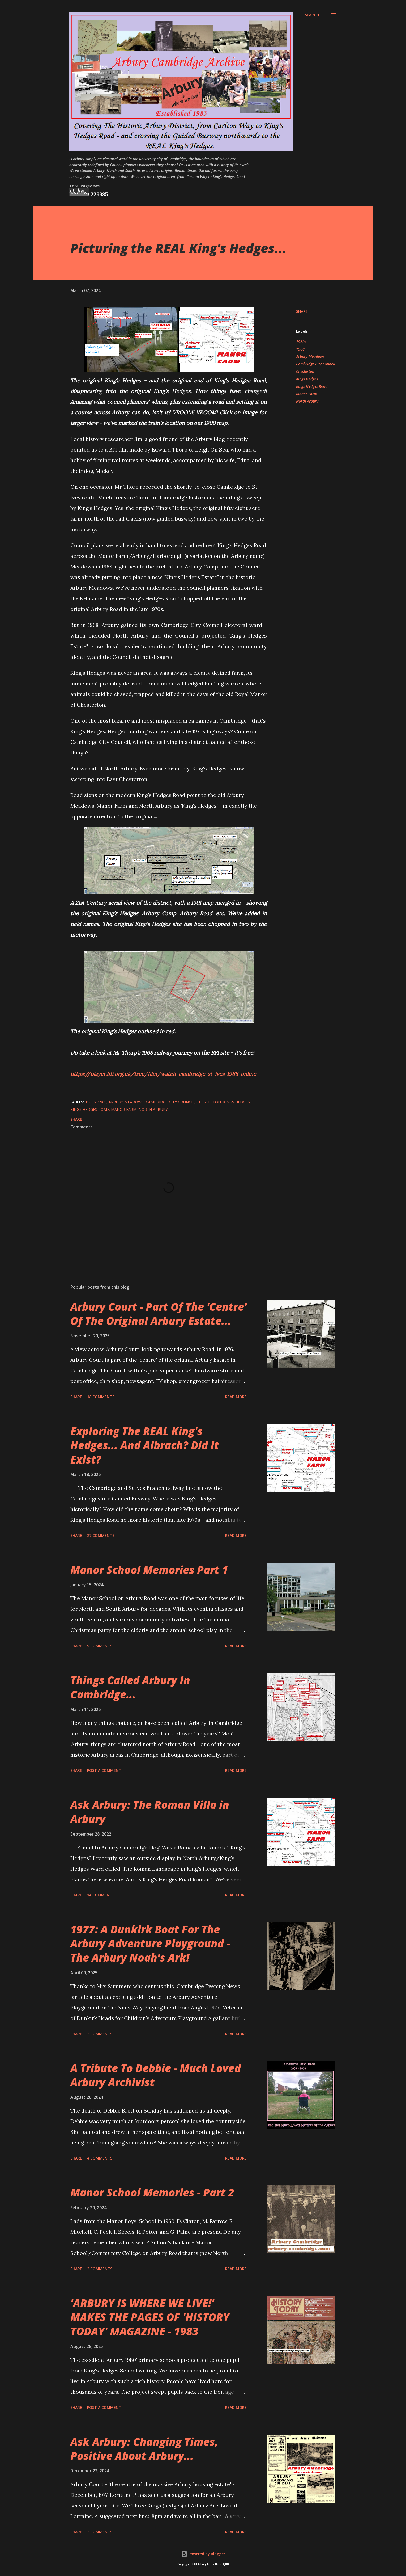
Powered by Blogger (203, 2553)
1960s (301, 341)
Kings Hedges (307, 378)
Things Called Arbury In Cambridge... (130, 1687)
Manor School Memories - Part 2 (152, 2192)
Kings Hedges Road (311, 386)
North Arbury (307, 401)
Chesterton (305, 371)
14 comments (100, 1895)
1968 (300, 349)
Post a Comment (104, 1770)
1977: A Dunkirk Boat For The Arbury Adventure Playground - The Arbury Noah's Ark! (150, 1943)
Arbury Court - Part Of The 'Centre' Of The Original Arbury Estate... (158, 1313)
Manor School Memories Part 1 (149, 1569)
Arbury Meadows (310, 356)
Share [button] (302, 311)
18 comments (100, 1396)
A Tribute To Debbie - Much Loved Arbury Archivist (155, 2075)
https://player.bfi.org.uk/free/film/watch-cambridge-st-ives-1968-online (163, 1073)
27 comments (100, 1535)
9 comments (99, 1645)
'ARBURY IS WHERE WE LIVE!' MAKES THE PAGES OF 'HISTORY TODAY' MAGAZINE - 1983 (149, 2317)
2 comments (99, 2033)
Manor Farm (306, 393)
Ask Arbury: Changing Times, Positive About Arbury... (144, 2448)
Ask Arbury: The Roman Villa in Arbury (149, 1811)
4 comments (99, 2158)
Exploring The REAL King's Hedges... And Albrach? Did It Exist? (144, 1445)
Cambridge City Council (315, 363)
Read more (236, 1396)
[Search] (312, 15)
